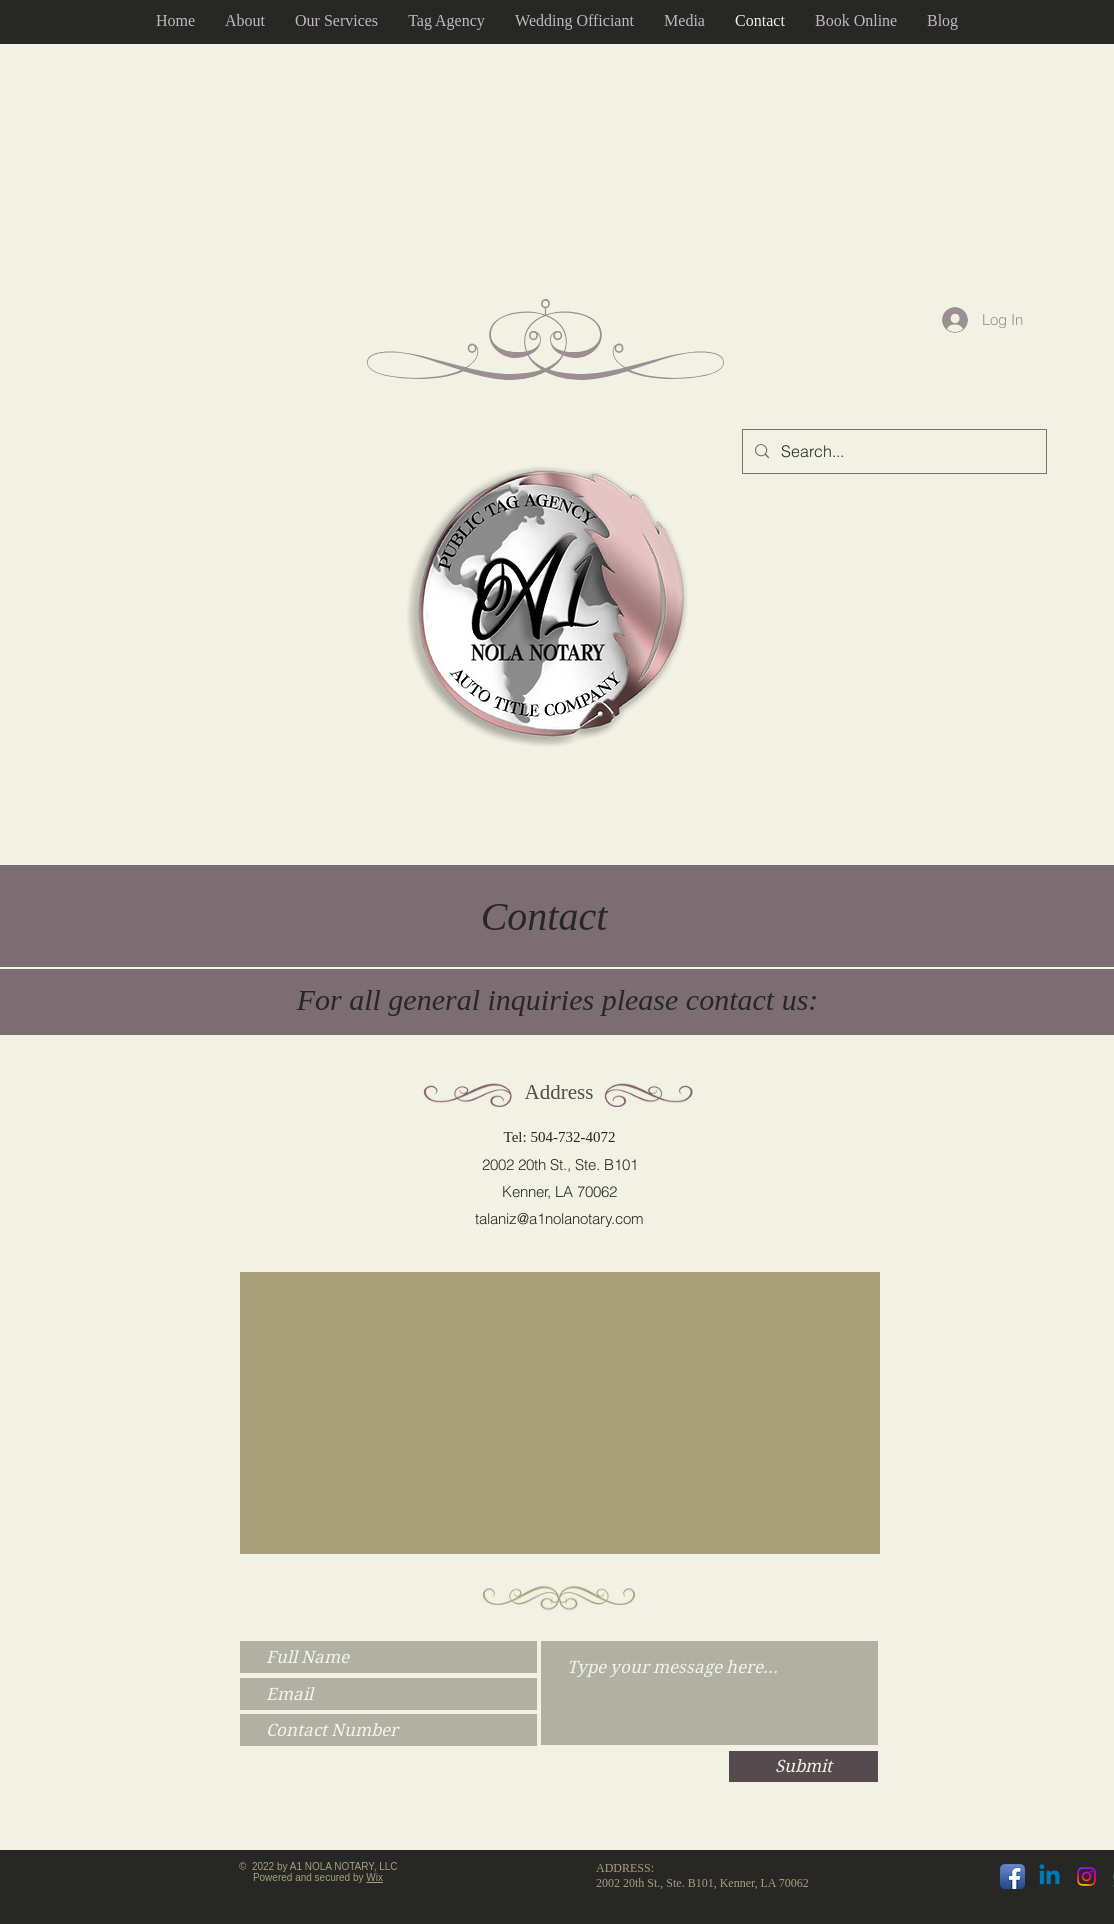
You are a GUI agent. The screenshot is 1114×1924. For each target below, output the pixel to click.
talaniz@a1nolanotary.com (559, 1218)
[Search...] (892, 451)
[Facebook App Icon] (1012, 1876)
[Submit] (803, 1766)
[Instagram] (1086, 1876)
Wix (374, 1877)
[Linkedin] (1049, 1876)
